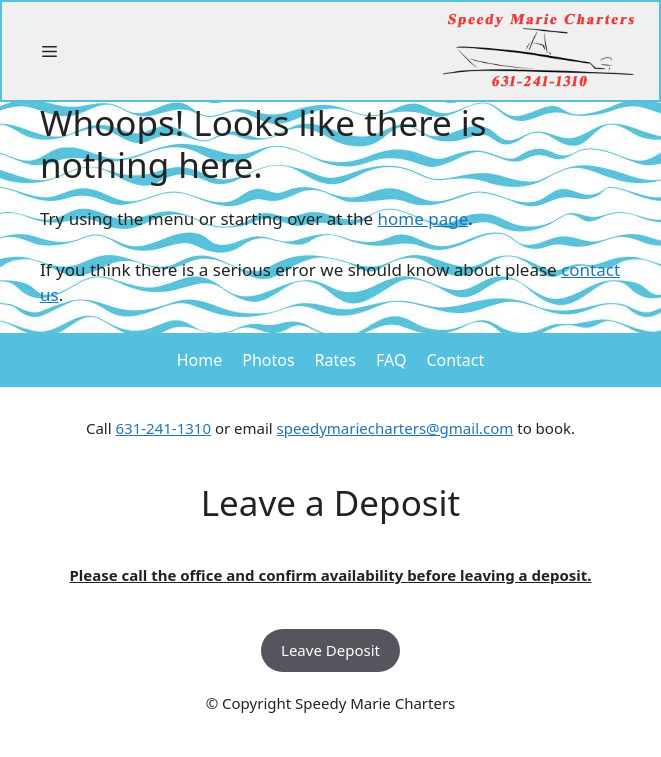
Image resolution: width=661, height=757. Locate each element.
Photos (268, 360)
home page (423, 218)
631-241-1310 (163, 428)
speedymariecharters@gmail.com (395, 428)
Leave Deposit (330, 650)
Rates (335, 360)
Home (200, 360)
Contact (455, 360)
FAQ (391, 360)
